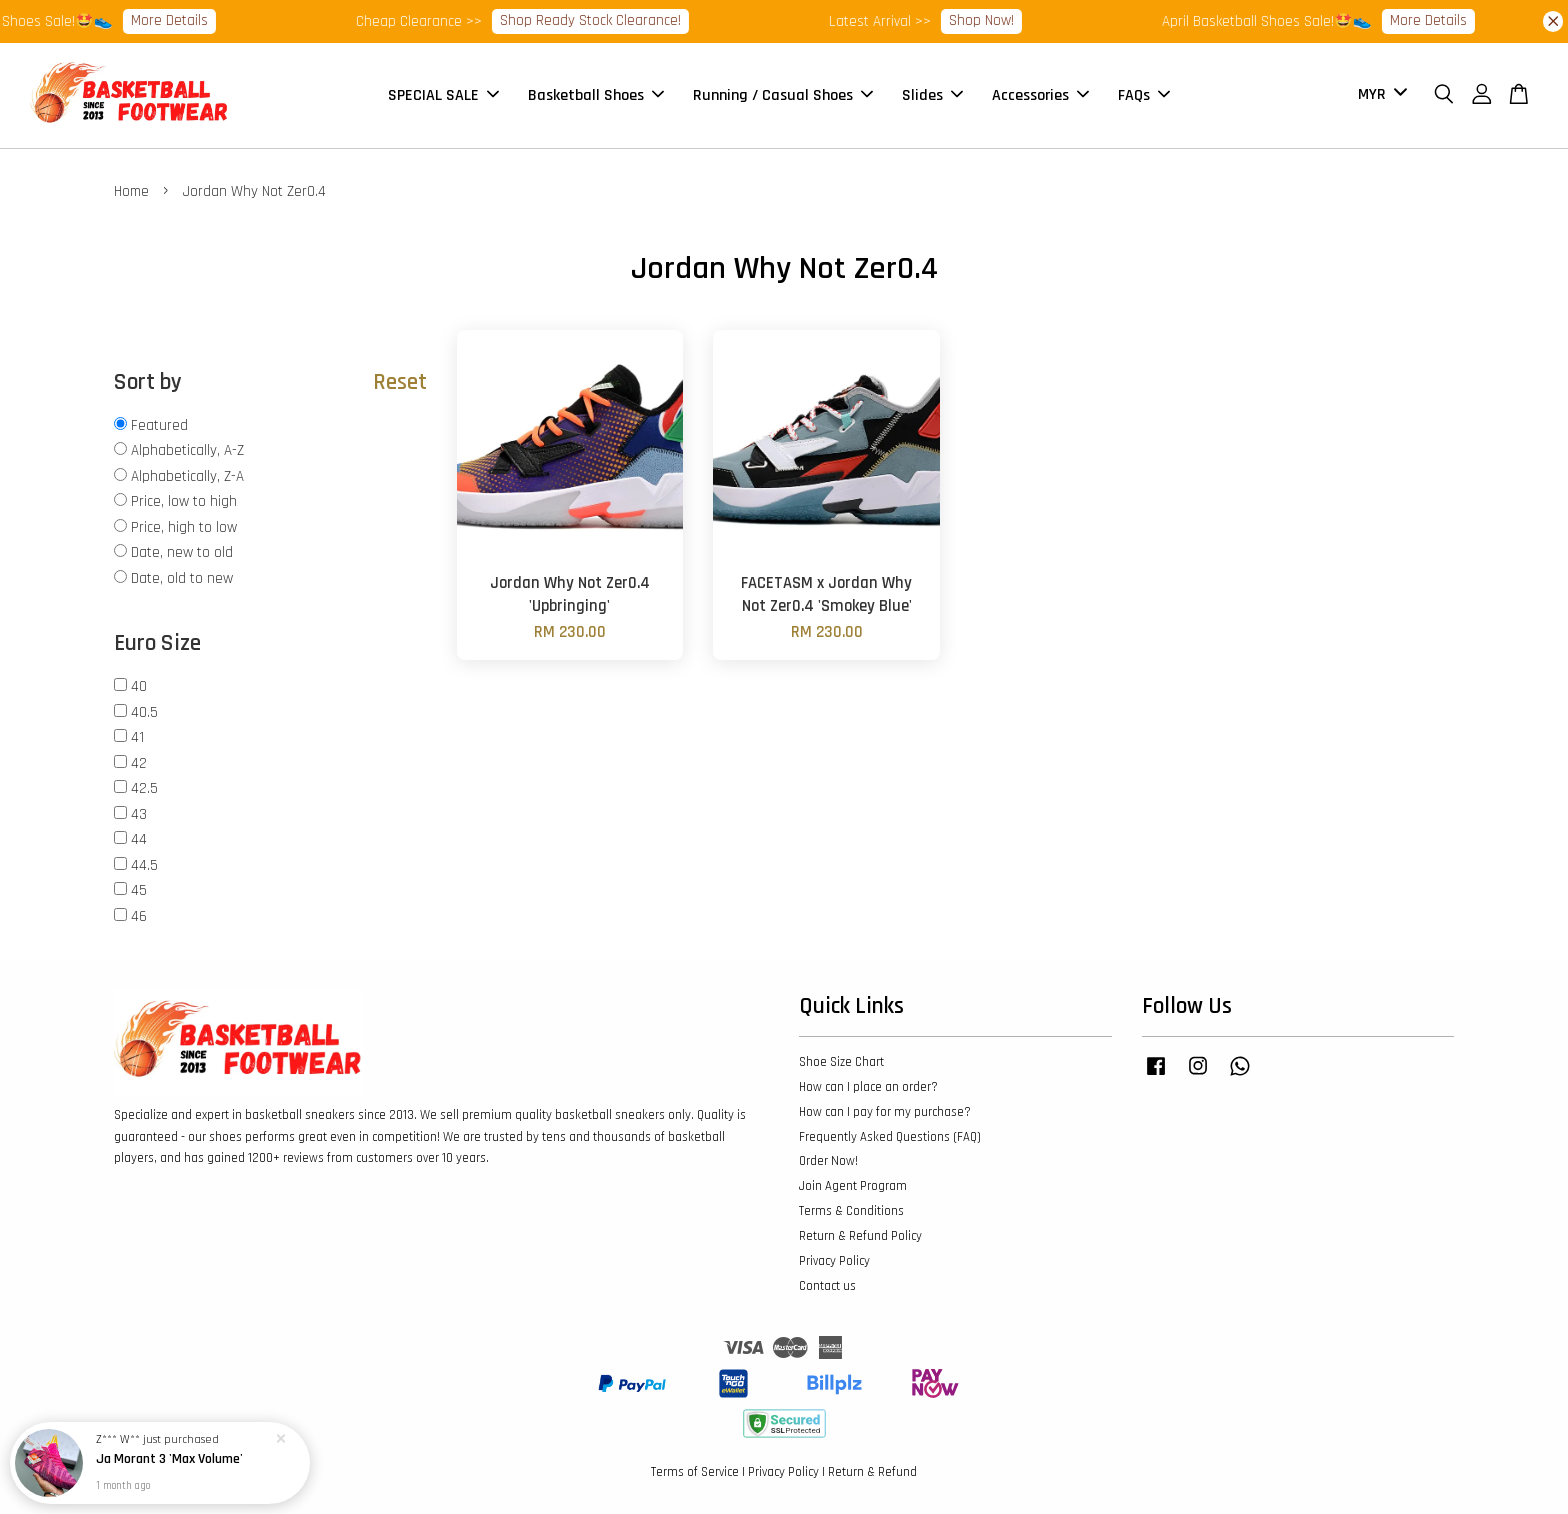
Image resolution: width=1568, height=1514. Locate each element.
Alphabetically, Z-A (187, 476)
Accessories (1040, 95)
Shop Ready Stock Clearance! (607, 20)
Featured (159, 425)
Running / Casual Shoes (783, 95)
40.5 (144, 712)
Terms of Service (695, 1472)
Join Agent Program (853, 1186)
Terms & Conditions (851, 1211)
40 (139, 686)
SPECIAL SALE (443, 95)
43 (139, 814)
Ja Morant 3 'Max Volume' (169, 1460)
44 (139, 839)
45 (139, 890)
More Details (186, 20)
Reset (400, 382)
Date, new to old (182, 552)
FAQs (1144, 95)
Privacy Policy (834, 1261)
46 (139, 916)
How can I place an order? (868, 1087)
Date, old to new (182, 578)
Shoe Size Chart (841, 1062)
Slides (932, 95)
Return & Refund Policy (860, 1236)
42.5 (144, 788)
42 (139, 763)
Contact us (827, 1286)
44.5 (144, 865)
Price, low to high (184, 501)
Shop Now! (998, 20)
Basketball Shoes (596, 95)
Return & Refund (872, 1472)
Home (131, 191)
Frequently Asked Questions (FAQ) (890, 1137)
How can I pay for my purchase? (885, 1112)
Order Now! (828, 1161)
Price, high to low (184, 527)
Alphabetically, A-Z (187, 450)
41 (137, 737)
